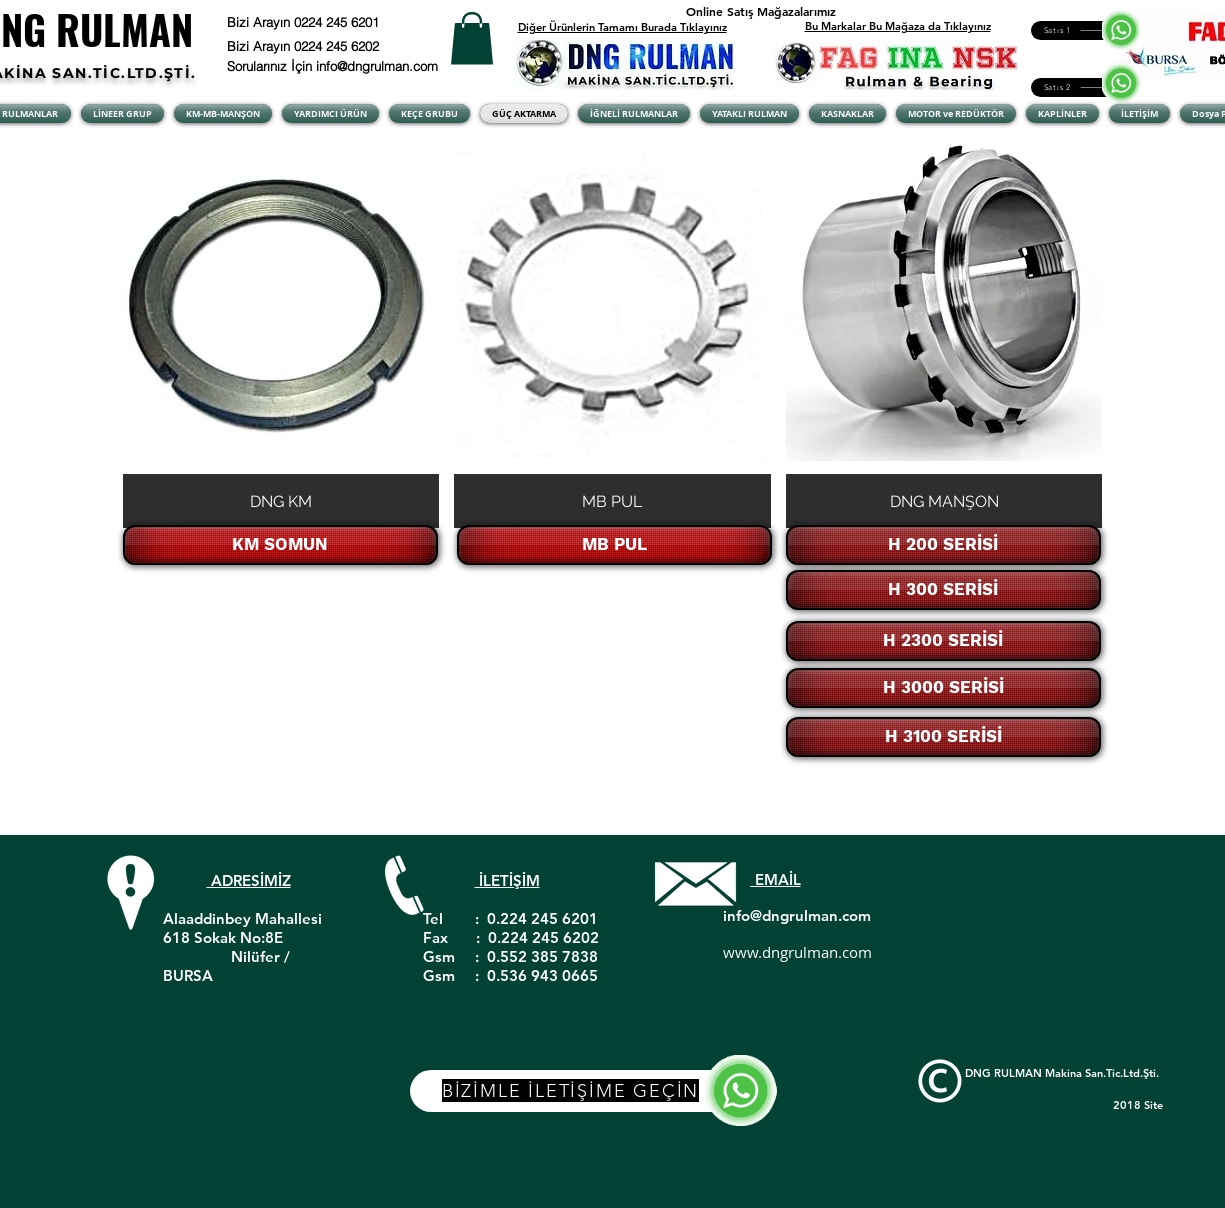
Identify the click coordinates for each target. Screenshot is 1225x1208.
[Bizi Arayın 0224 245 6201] (353, 22)
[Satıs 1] (1080, 30)
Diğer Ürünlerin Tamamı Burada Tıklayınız (622, 27)
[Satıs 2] (1080, 87)
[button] (472, 38)
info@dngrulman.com (797, 915)
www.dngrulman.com (797, 952)
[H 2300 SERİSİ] (943, 641)
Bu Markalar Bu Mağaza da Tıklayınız (898, 26)
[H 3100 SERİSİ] (943, 737)
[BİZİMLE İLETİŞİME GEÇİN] (593, 1091)
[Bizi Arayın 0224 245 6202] (328, 46)
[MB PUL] (614, 545)
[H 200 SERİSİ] (943, 545)
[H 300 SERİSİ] (943, 590)
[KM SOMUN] (280, 545)
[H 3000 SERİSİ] (943, 688)
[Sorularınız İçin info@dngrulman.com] (336, 66)
